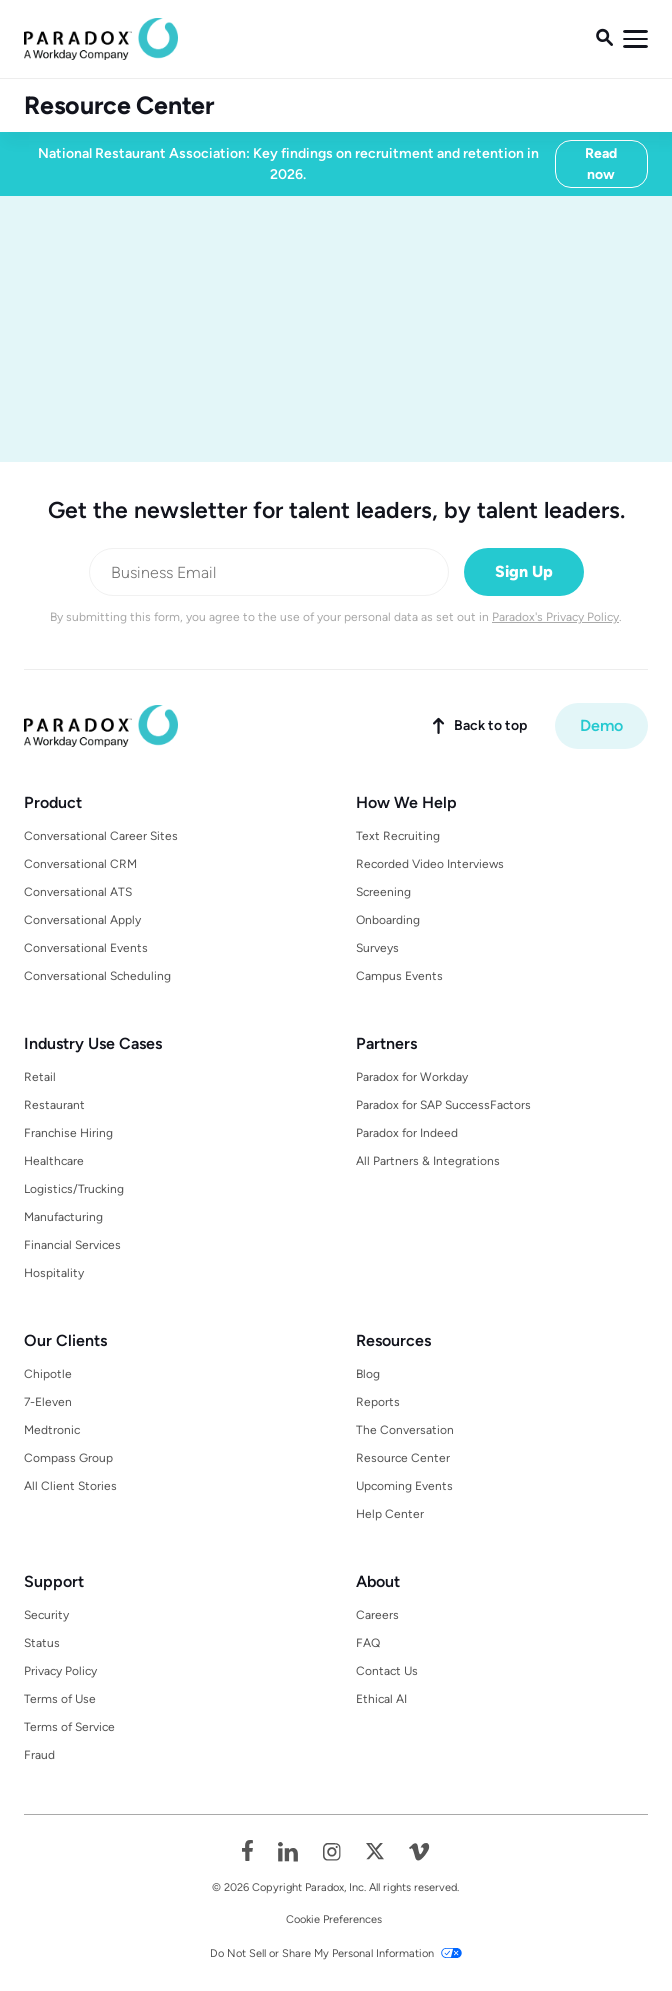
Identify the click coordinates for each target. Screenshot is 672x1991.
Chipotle (48, 1374)
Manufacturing (63, 1217)
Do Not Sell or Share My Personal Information (322, 1953)
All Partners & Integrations (428, 1161)
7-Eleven (48, 1402)
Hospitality (54, 1273)
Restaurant (54, 1105)
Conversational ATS (78, 892)
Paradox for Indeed (407, 1133)
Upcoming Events (404, 1486)
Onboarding (388, 920)
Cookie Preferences (334, 1919)
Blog (368, 1374)
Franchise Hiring (68, 1133)
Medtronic (52, 1430)
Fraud (39, 1755)
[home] (101, 39)
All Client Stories (70, 1486)
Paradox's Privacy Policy (555, 617)
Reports (378, 1402)
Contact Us (387, 1671)
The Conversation (405, 1430)
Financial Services (72, 1245)
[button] (635, 39)
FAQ (368, 1643)
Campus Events (399, 976)
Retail (40, 1077)
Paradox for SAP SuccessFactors (443, 1105)
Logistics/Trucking (74, 1189)
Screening (383, 892)
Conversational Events (86, 948)
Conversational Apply (82, 920)
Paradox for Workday (412, 1077)
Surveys (377, 948)
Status (42, 1643)
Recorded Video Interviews (430, 864)
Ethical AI (381, 1699)
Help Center (390, 1514)
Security (46, 1615)
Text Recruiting (398, 836)
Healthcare (54, 1161)
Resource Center (119, 105)
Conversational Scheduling (97, 976)
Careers (377, 1615)
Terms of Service (69, 1727)
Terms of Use (60, 1699)
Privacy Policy (60, 1671)
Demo (601, 725)
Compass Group (68, 1458)
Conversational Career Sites (101, 836)
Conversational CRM (80, 864)
